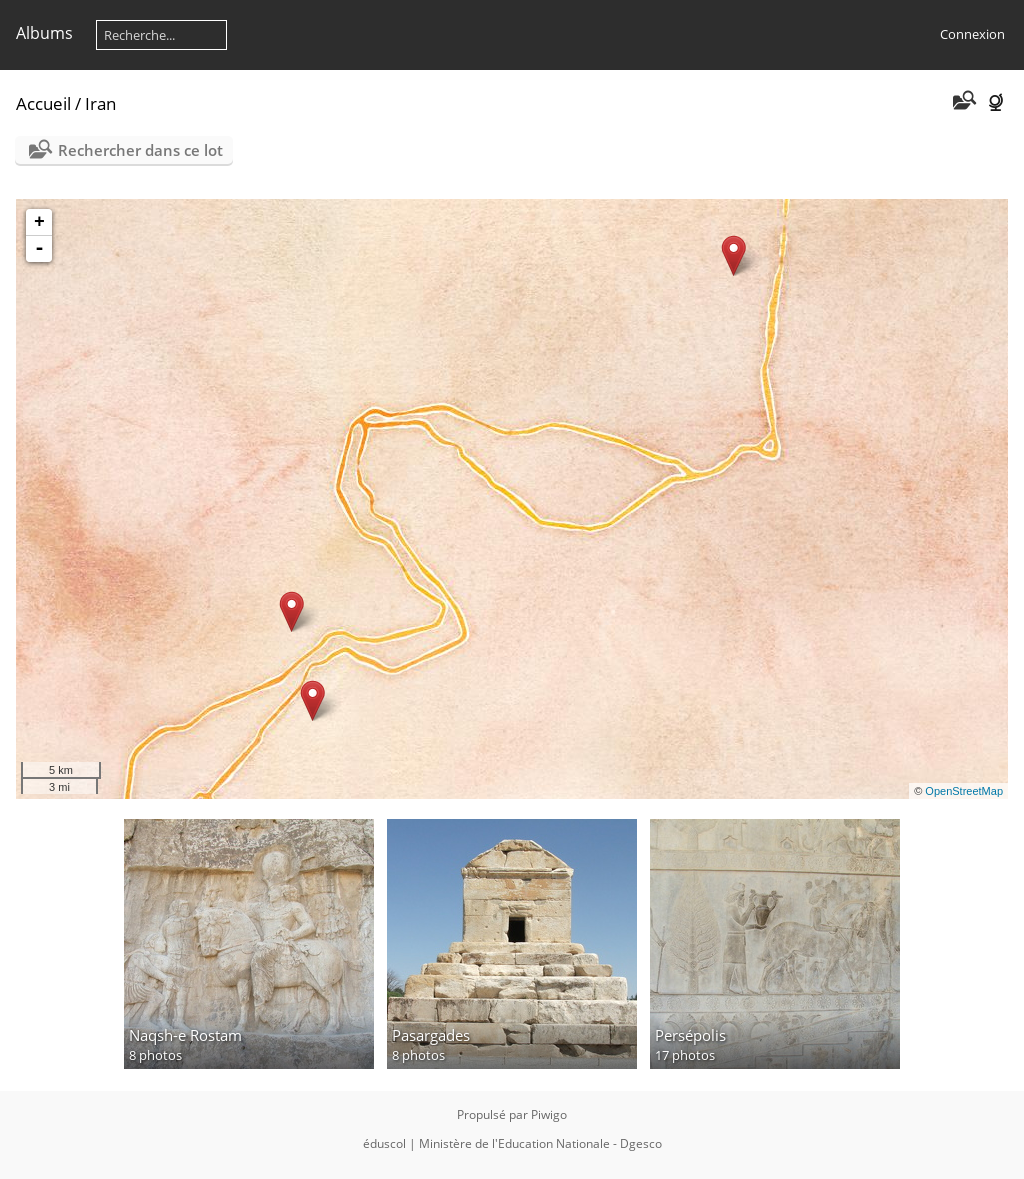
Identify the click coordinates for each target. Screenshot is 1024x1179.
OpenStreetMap (964, 791)
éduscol (384, 1143)
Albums (44, 33)
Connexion (972, 34)
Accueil (43, 103)
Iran (100, 103)
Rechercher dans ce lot (140, 150)
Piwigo (549, 1114)
